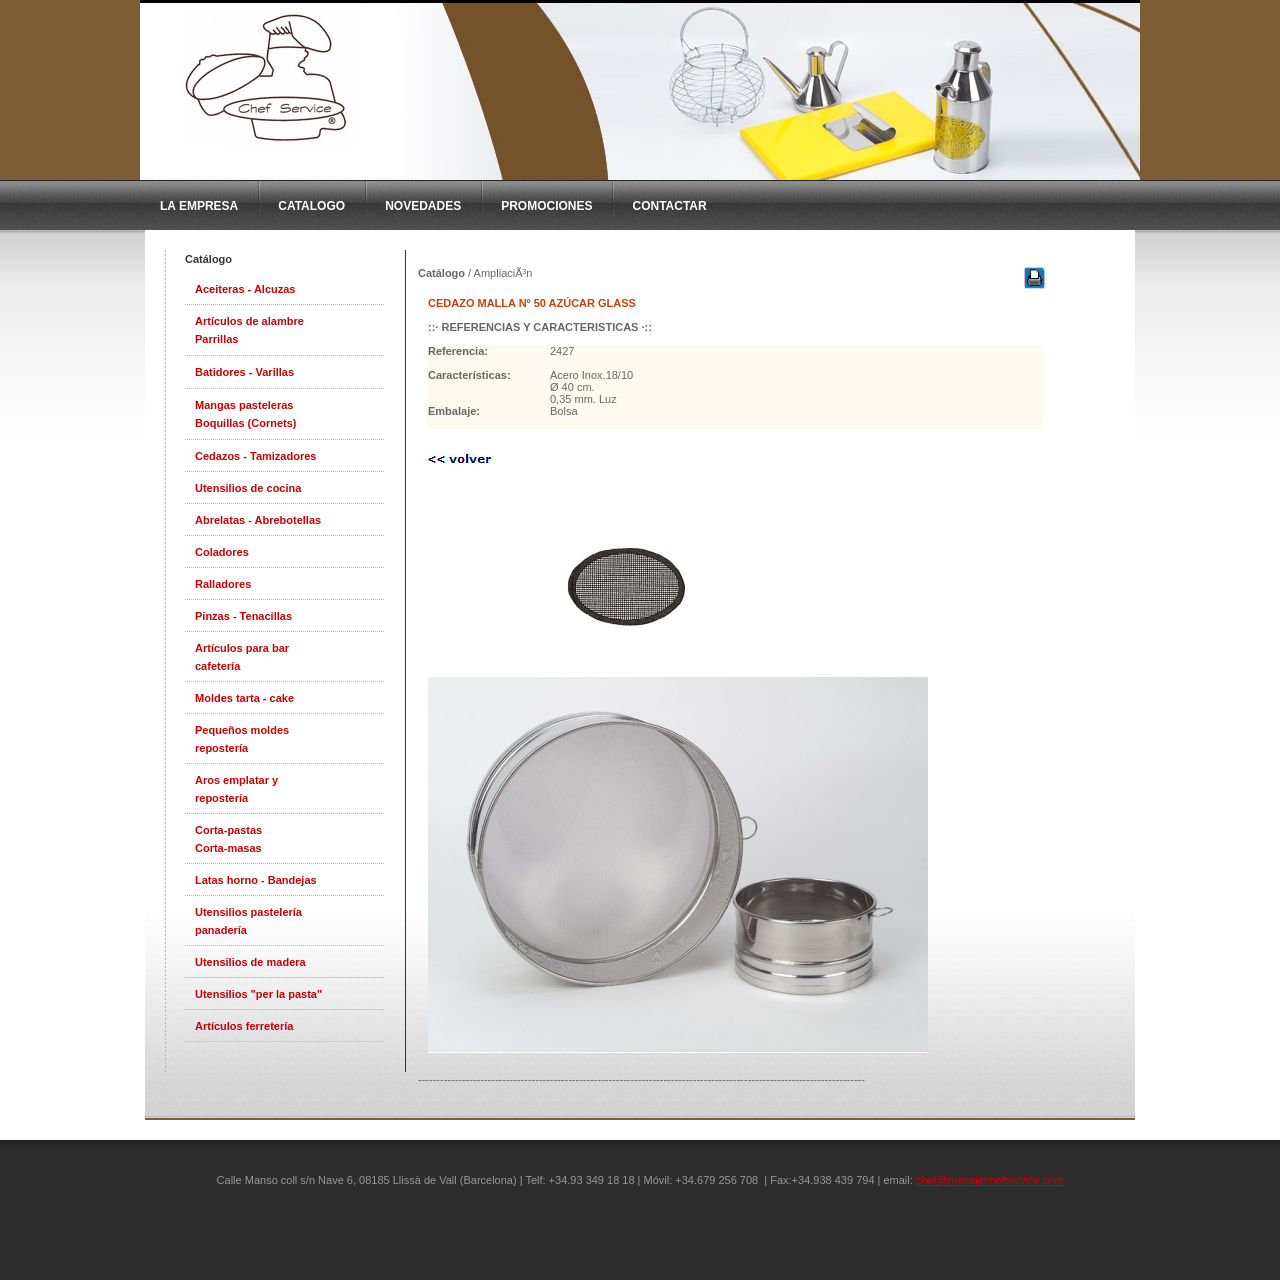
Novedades (423, 206)
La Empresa (199, 206)
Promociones (546, 206)
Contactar (669, 206)
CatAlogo (311, 206)
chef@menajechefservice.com (990, 1180)
